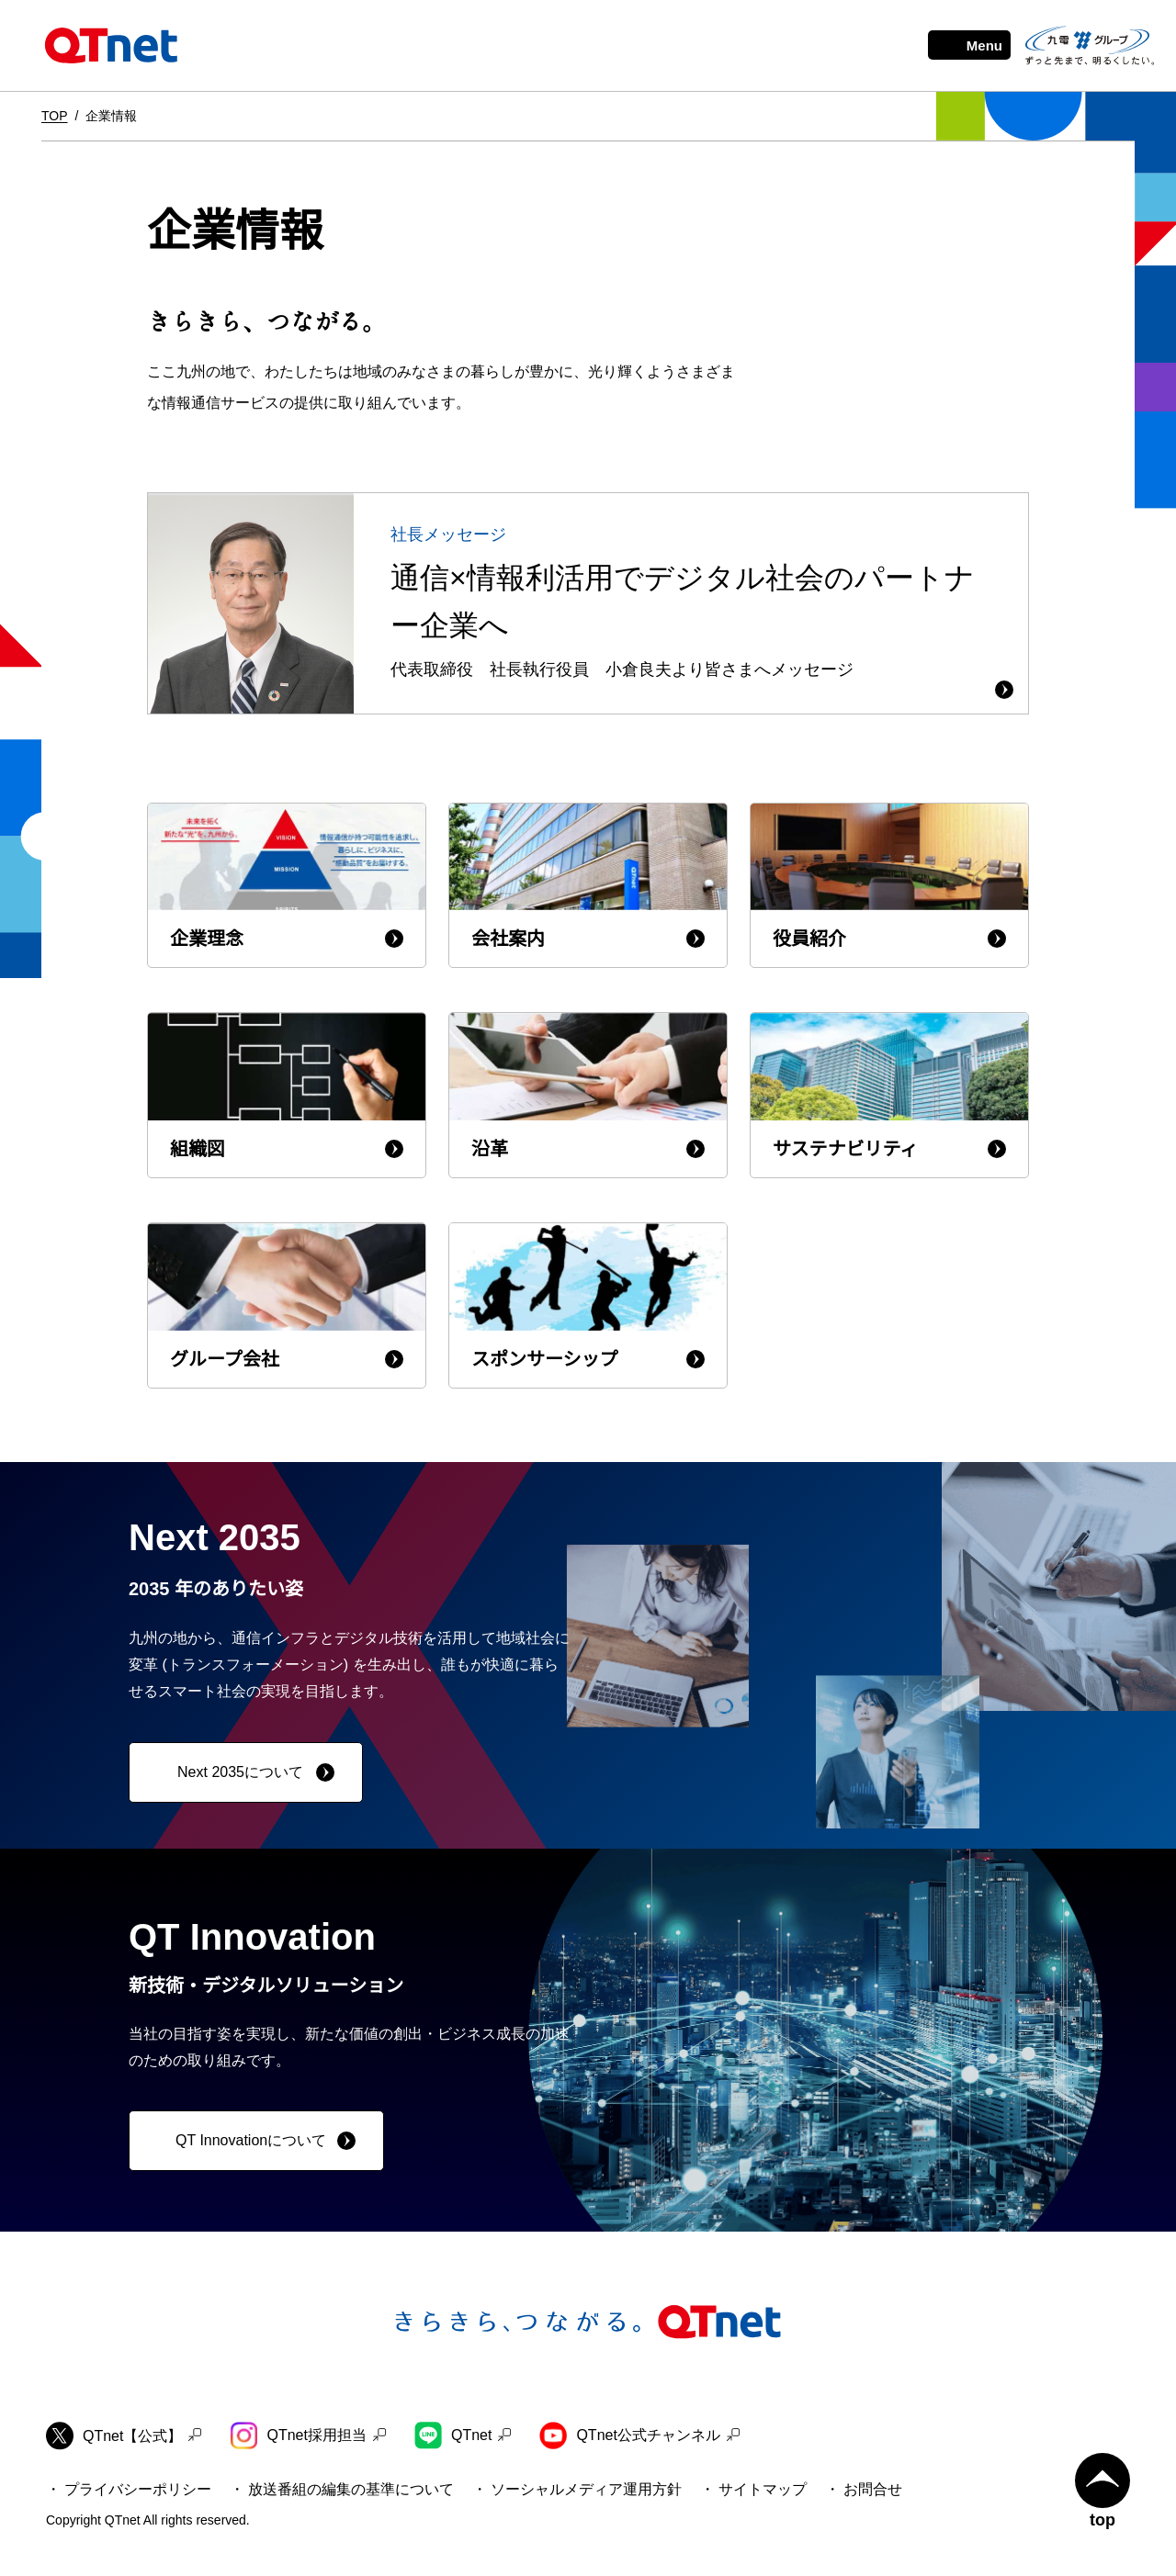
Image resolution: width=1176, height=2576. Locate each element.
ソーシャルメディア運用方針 (586, 2489)
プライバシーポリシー (137, 2489)
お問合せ (872, 2489)
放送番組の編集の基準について (351, 2489)
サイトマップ (762, 2489)
